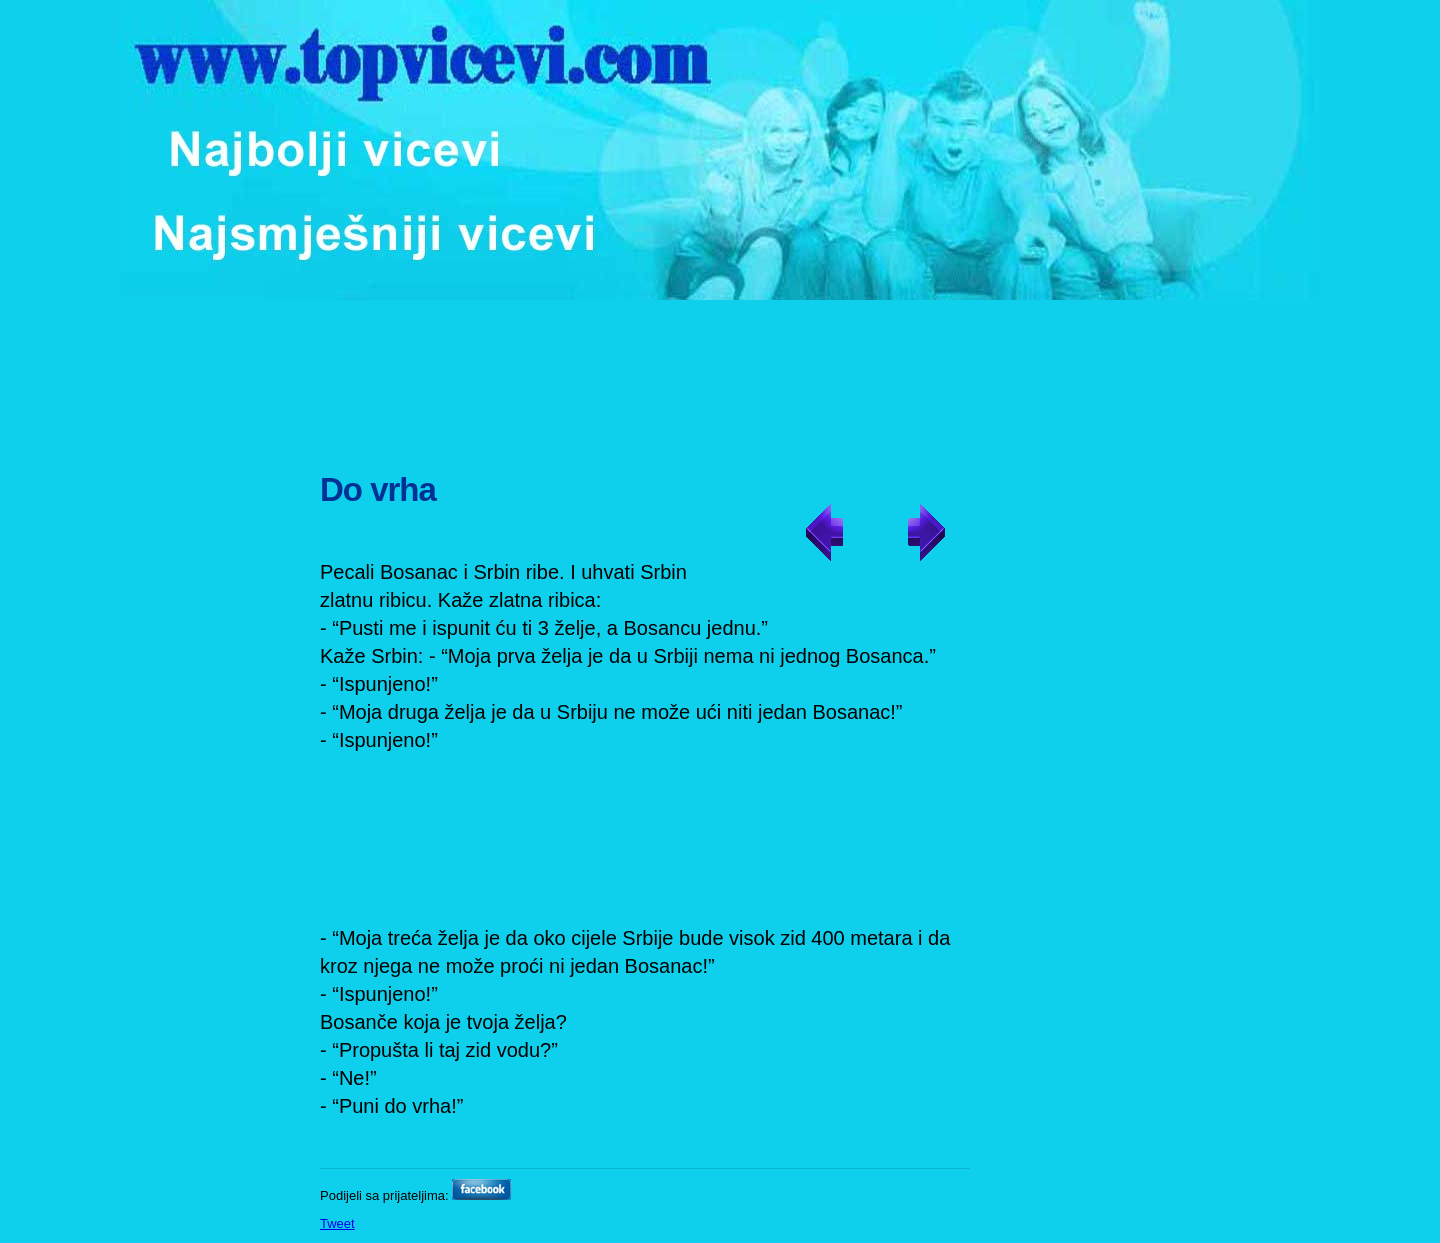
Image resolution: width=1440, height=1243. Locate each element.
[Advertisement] (722, 375)
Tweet (337, 1223)
